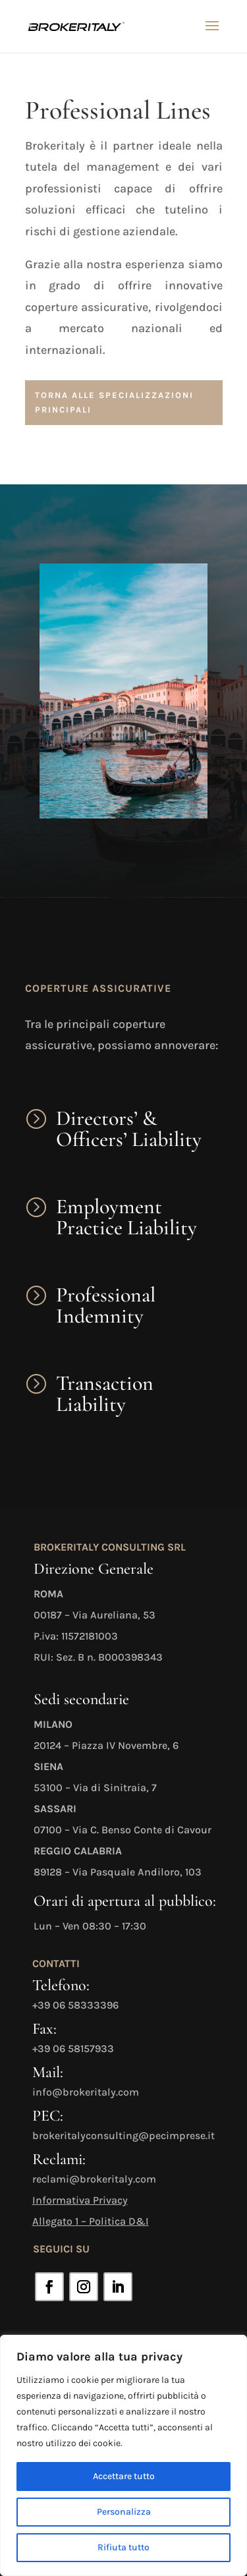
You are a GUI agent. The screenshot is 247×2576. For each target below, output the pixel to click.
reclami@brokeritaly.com (94, 2179)
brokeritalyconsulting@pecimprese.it (123, 2135)
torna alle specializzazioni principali (114, 402)
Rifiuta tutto (123, 2547)
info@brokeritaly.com (85, 2092)
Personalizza (124, 2511)
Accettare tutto (124, 2476)
